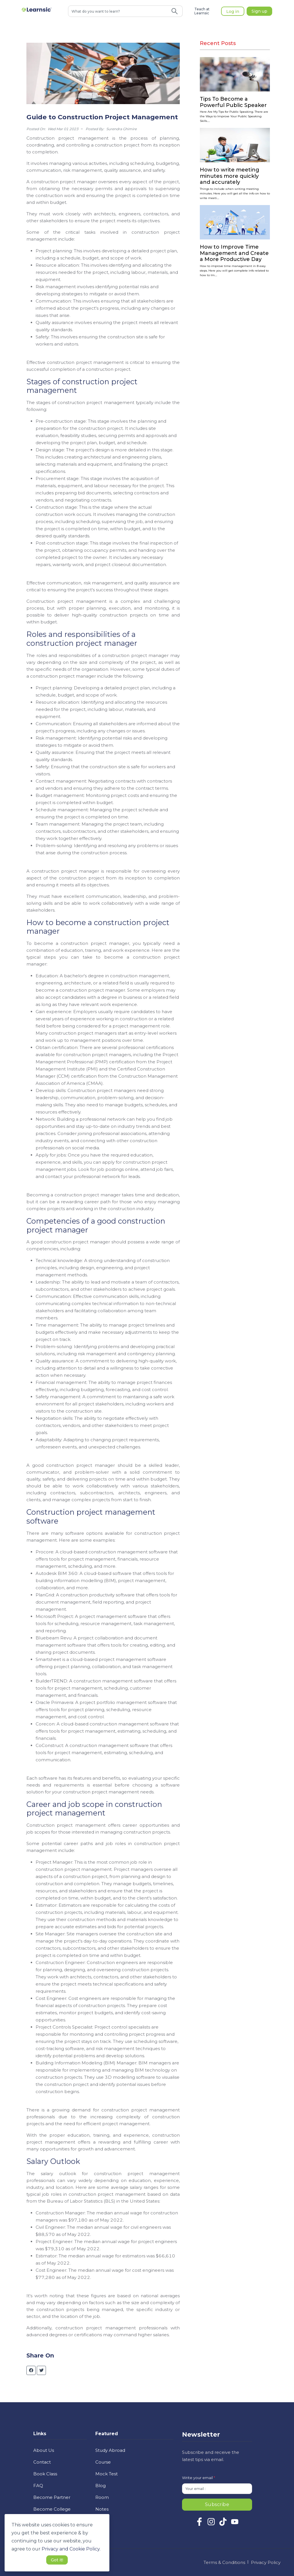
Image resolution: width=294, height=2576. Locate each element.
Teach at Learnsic (202, 11)
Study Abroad (110, 2450)
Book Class (45, 2473)
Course (103, 2462)
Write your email (198, 2477)
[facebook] (31, 2370)
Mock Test (106, 2473)
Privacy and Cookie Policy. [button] (71, 2549)
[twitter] (41, 2370)
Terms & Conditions (224, 2562)
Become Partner (51, 2497)
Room (102, 2497)
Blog (100, 2485)
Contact (42, 2462)
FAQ (38, 2485)
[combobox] (117, 11)
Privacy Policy (266, 2562)
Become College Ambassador (52, 2512)
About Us (43, 2450)
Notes (102, 2509)
